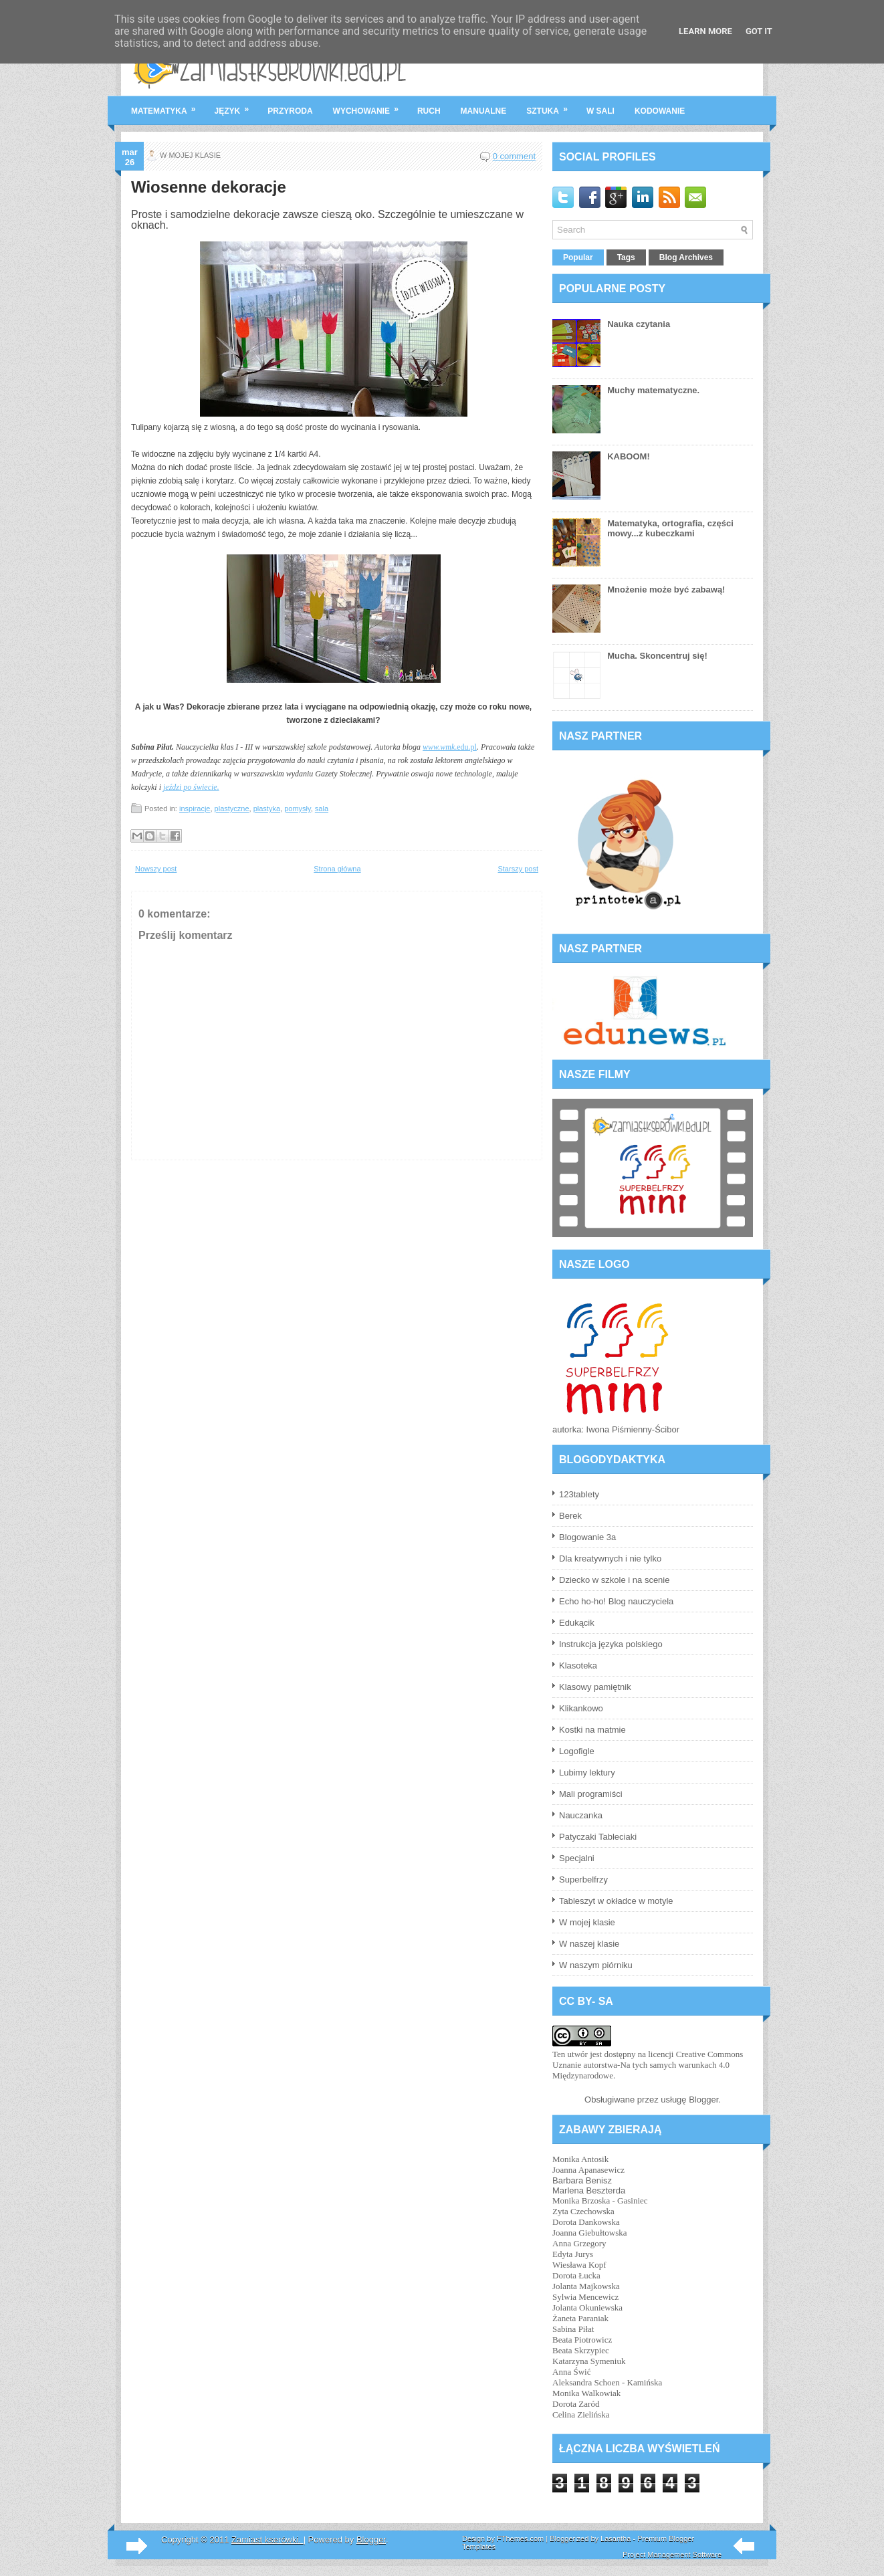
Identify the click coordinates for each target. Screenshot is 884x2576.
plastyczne (232, 808)
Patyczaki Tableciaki (598, 1837)
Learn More (705, 31)
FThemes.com (520, 2539)
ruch (429, 111)
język (236, 106)
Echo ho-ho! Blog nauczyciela (616, 1601)
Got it (759, 31)
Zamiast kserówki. (267, 2540)
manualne (484, 111)
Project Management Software (672, 2555)
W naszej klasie (589, 1944)
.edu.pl (450, 747)
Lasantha (615, 2539)
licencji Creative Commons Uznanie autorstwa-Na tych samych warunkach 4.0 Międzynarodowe (647, 2064)
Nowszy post (156, 869)
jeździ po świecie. (191, 787)
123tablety (579, 1494)
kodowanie (660, 111)
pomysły (297, 808)
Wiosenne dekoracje (208, 187)
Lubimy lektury (587, 1772)
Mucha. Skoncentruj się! (657, 656)
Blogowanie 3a (587, 1537)
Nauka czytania (638, 324)
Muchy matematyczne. (653, 390)
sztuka (551, 106)
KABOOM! (628, 456)
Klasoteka (578, 1665)
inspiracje (194, 808)
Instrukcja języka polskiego (611, 1644)
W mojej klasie (587, 1922)
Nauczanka (580, 1815)
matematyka (168, 106)
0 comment (514, 156)
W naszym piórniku (596, 1965)
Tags (626, 257)
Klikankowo (581, 1708)
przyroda (289, 111)
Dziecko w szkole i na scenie (614, 1580)
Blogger (703, 2100)
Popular (578, 257)
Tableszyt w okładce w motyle (616, 1901)
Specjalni (576, 1858)
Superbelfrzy (583, 1879)
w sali (600, 111)
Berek (570, 1516)
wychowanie (370, 106)
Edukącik (576, 1623)
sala (321, 808)
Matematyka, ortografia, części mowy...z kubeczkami (670, 528)
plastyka (266, 808)
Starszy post (518, 869)
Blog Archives (686, 257)
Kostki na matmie (592, 1730)
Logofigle (576, 1751)
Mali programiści (591, 1794)
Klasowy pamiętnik (595, 1687)
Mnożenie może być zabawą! (666, 589)
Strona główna (337, 869)
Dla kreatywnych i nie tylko (610, 1558)
